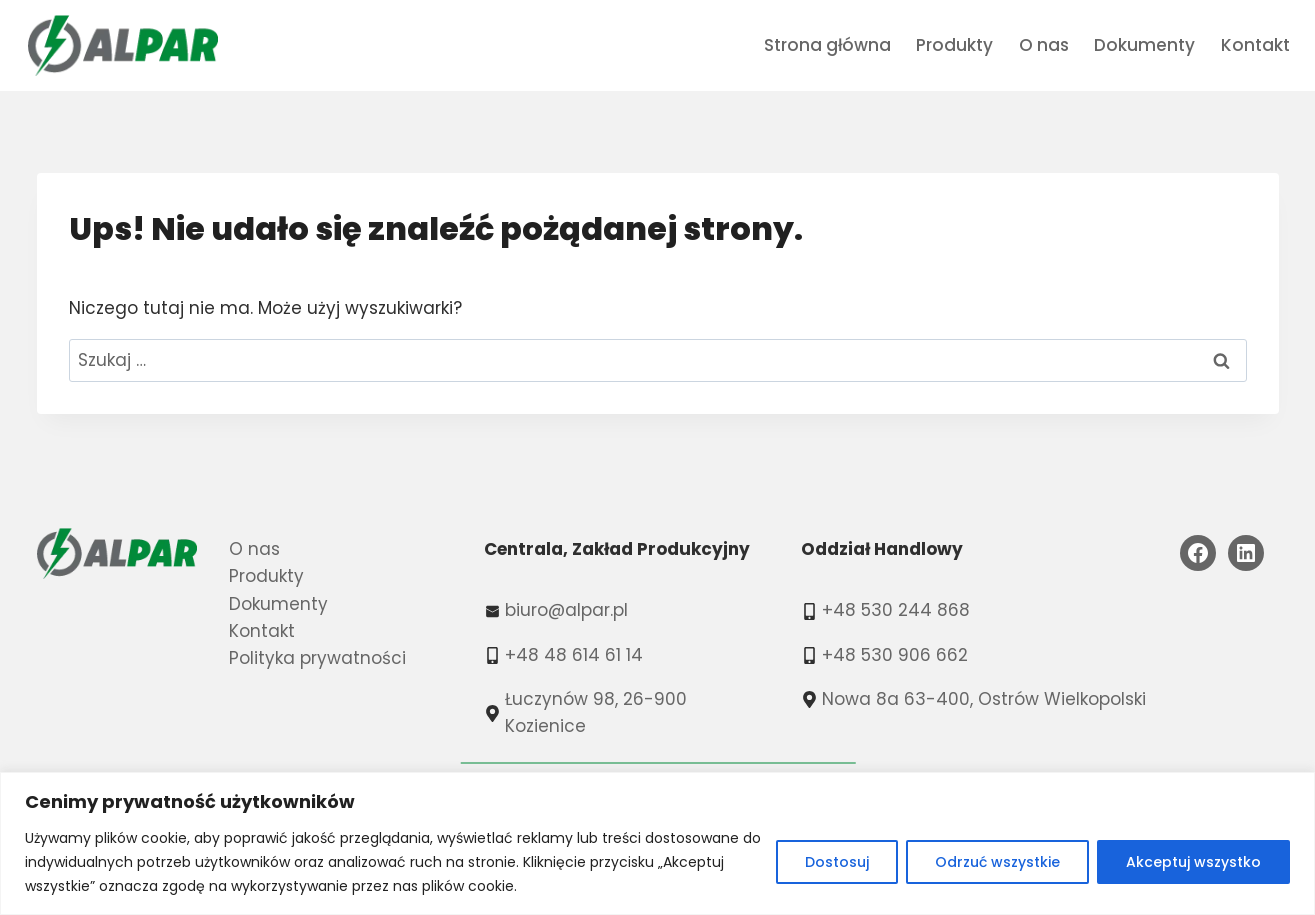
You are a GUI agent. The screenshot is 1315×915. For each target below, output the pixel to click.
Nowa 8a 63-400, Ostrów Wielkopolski (984, 699)
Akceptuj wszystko (1193, 862)
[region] (657, 843)
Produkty (954, 45)
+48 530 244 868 (896, 610)
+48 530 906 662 (895, 655)
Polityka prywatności (317, 658)
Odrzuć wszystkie (997, 862)
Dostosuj (837, 862)
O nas (1044, 45)
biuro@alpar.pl (566, 610)
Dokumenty (1144, 45)
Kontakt (1255, 45)
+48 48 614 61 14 (574, 655)
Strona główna (827, 45)
